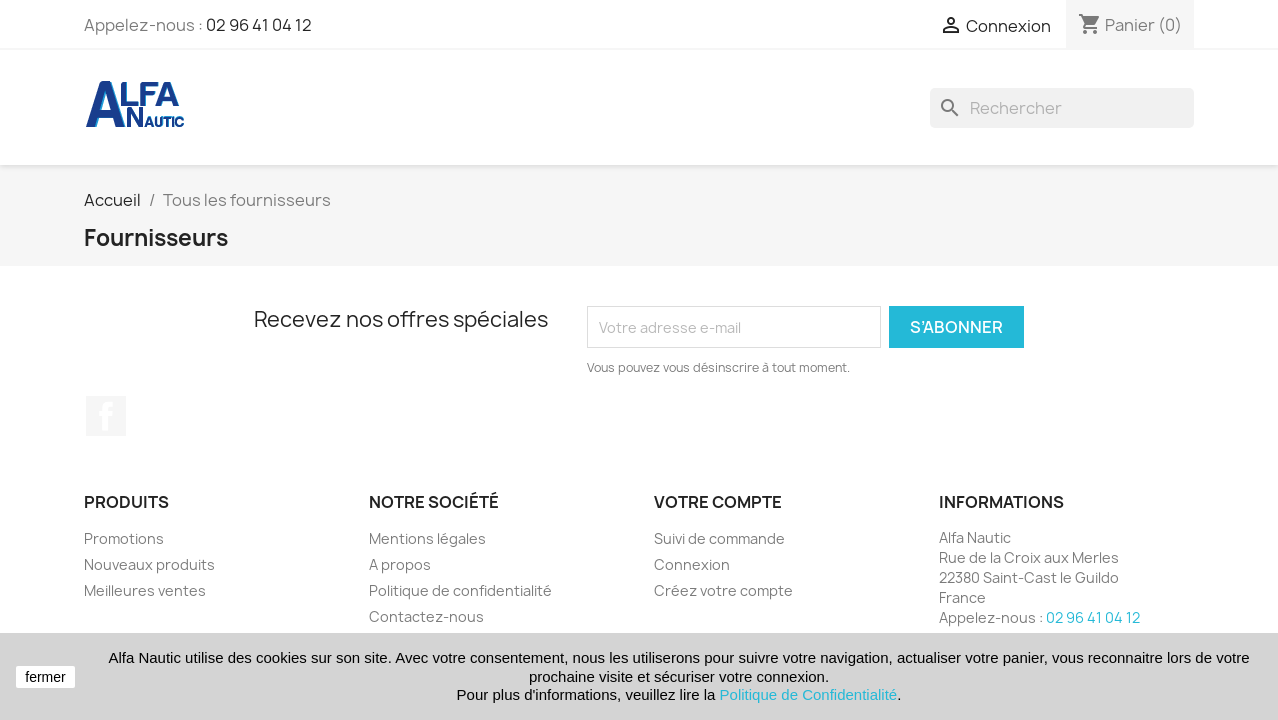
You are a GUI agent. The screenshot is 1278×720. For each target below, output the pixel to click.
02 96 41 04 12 (259, 25)
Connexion (692, 564)
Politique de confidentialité (460, 590)
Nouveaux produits (149, 564)
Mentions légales (427, 538)
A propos (400, 564)
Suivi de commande (719, 538)
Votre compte (718, 502)
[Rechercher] (1062, 108)
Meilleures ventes (145, 590)
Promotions (124, 538)
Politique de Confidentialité (809, 694)
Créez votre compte (723, 590)
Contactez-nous (426, 616)
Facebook (106, 416)
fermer (45, 677)
